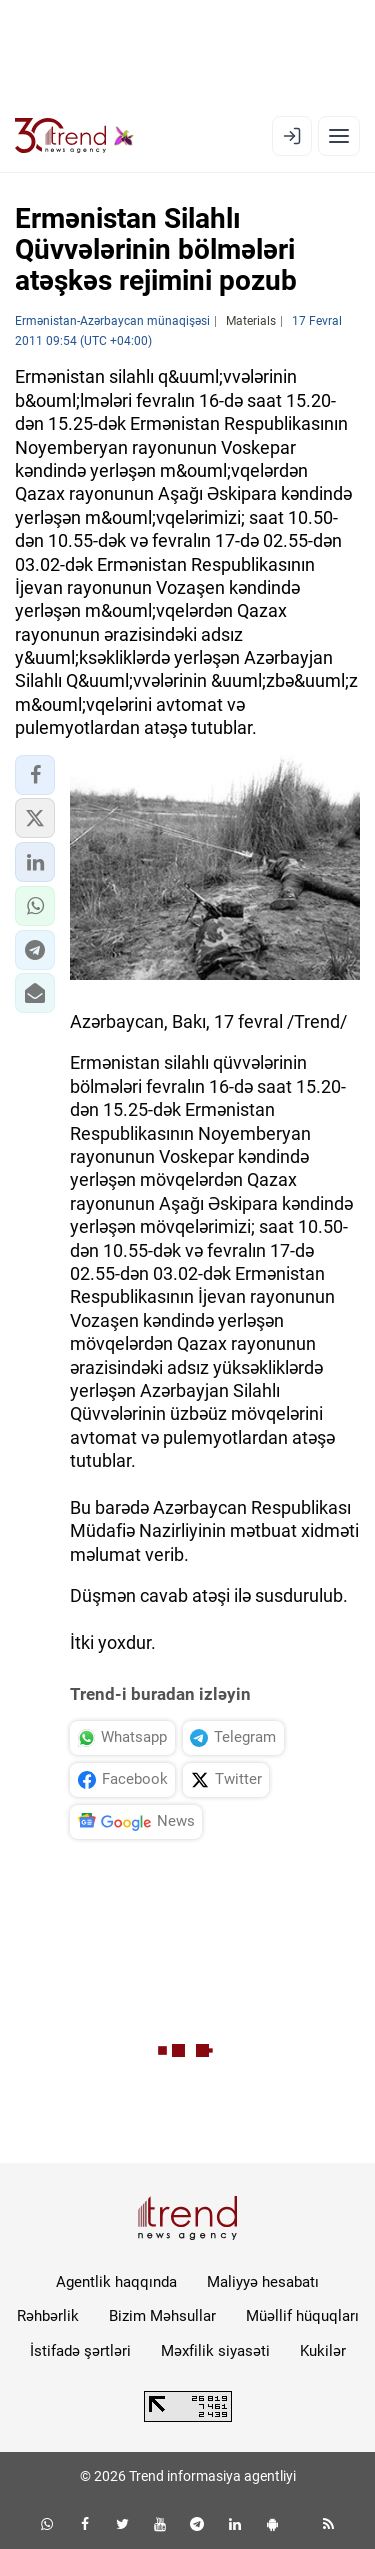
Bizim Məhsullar (162, 2316)
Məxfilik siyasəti (215, 2351)
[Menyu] (339, 136)
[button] (35, 775)
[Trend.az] (74, 136)
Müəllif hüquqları (302, 2316)
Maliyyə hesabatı (263, 2282)
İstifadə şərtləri (80, 2351)
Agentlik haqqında (116, 2282)
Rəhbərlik (48, 2316)
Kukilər (323, 2351)
